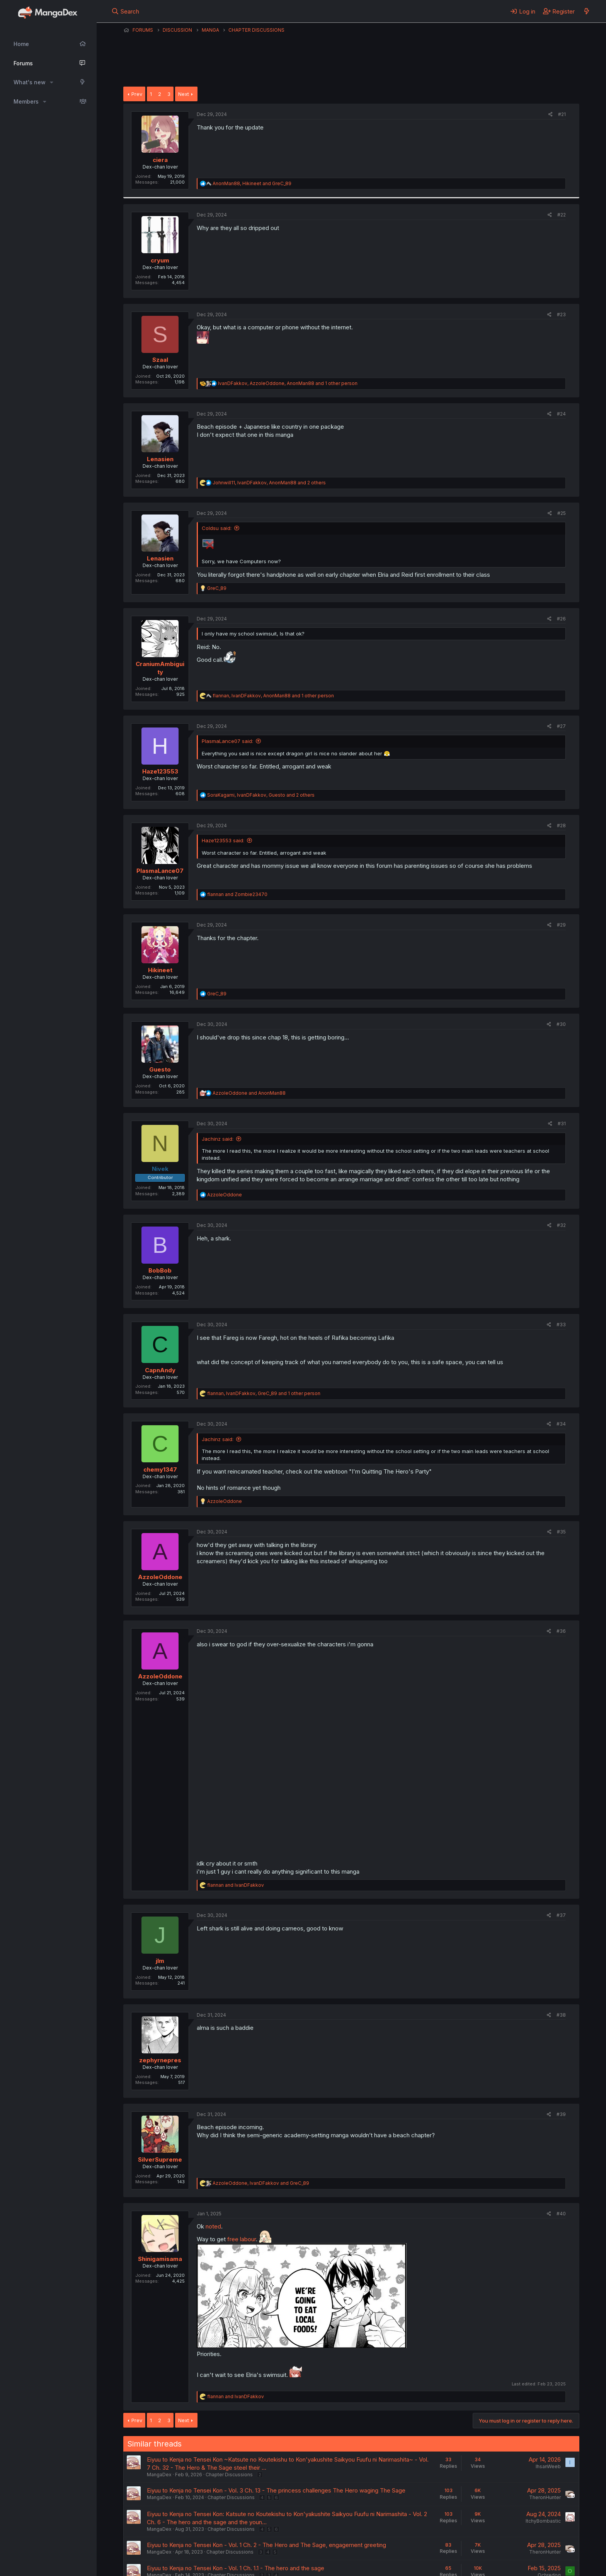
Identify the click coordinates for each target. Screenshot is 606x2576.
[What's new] (586, 11)
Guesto (160, 1069)
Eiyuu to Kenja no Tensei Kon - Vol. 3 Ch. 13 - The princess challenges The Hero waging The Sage (276, 2490)
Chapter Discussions (229, 2474)
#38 (561, 2015)
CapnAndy (160, 1370)
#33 (561, 1324)
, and (252, 183)
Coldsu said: (217, 528)
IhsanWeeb (548, 2466)
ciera (160, 160)
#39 (561, 2114)
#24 (561, 414)
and (237, 894)
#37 (561, 1915)
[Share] (550, 114)
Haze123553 (160, 771)
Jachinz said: (217, 1139)
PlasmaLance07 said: (227, 741)
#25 (561, 513)
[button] (51, 82)
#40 (561, 2214)
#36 (561, 1631)
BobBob (160, 1270)
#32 (561, 1225)
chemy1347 (160, 1469)
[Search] (125, 11)
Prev (136, 94)
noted (213, 2226)
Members (26, 101)
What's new (30, 82)
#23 (561, 314)
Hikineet (160, 970)
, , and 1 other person (287, 383)
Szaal (160, 359)
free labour (241, 2239)
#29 (561, 925)
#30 (561, 1024)
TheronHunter (545, 2497)
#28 (561, 825)
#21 (562, 114)
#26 (561, 619)
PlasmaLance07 (160, 870)
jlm (160, 1960)
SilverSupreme (160, 2159)
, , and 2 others (269, 483)
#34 (561, 1424)
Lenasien (160, 459)
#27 (561, 726)
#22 (561, 215)
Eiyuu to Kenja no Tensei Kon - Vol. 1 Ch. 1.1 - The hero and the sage (235, 2568)
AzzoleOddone (160, 1577)
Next (183, 94)
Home (21, 44)
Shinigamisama (160, 2259)
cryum (160, 260)
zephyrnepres (160, 2060)
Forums (23, 63)
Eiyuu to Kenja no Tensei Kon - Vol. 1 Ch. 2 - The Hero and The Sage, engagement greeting (266, 2545)
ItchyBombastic (543, 2521)
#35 (561, 1532)
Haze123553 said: (223, 840)
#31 (562, 1123)
